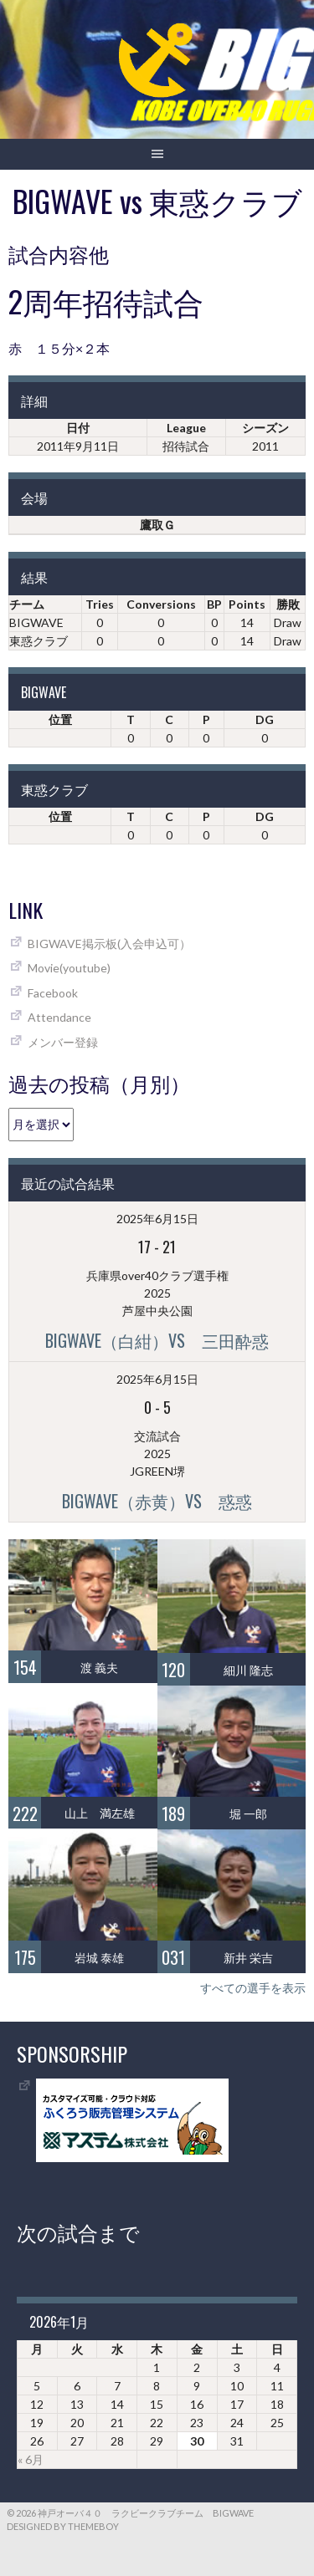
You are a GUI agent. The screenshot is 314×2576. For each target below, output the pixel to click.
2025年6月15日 (157, 1218)
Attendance (59, 1017)
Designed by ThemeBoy (63, 2526)
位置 (60, 719)
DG (264, 719)
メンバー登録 (63, 1042)
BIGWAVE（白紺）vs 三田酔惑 (157, 1340)
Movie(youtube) (69, 968)
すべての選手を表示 (253, 1988)
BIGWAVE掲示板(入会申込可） (109, 943)
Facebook (53, 993)
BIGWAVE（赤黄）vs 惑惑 (157, 1500)
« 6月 (31, 2459)
